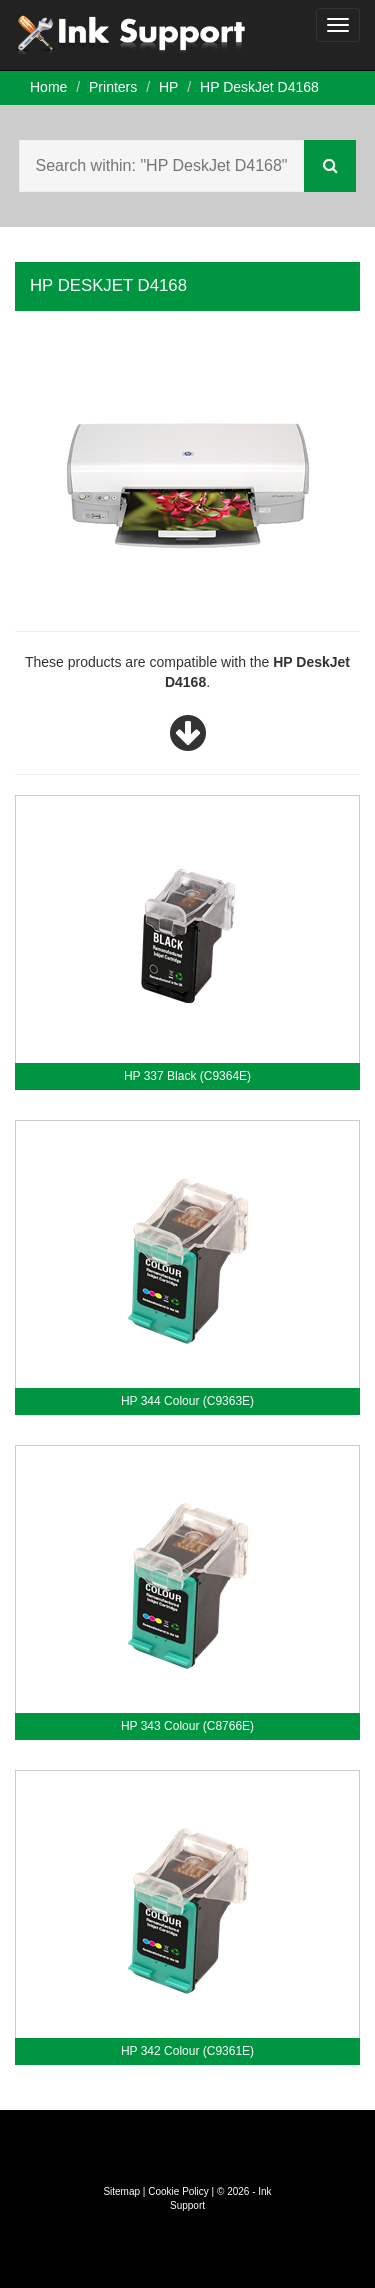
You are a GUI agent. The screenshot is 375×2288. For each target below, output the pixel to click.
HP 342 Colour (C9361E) (187, 2051)
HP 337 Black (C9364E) (187, 1076)
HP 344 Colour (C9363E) (187, 1401)
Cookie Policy (178, 2191)
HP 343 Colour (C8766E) (187, 1726)
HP (168, 87)
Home (48, 87)
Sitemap (121, 2191)
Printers (113, 87)
